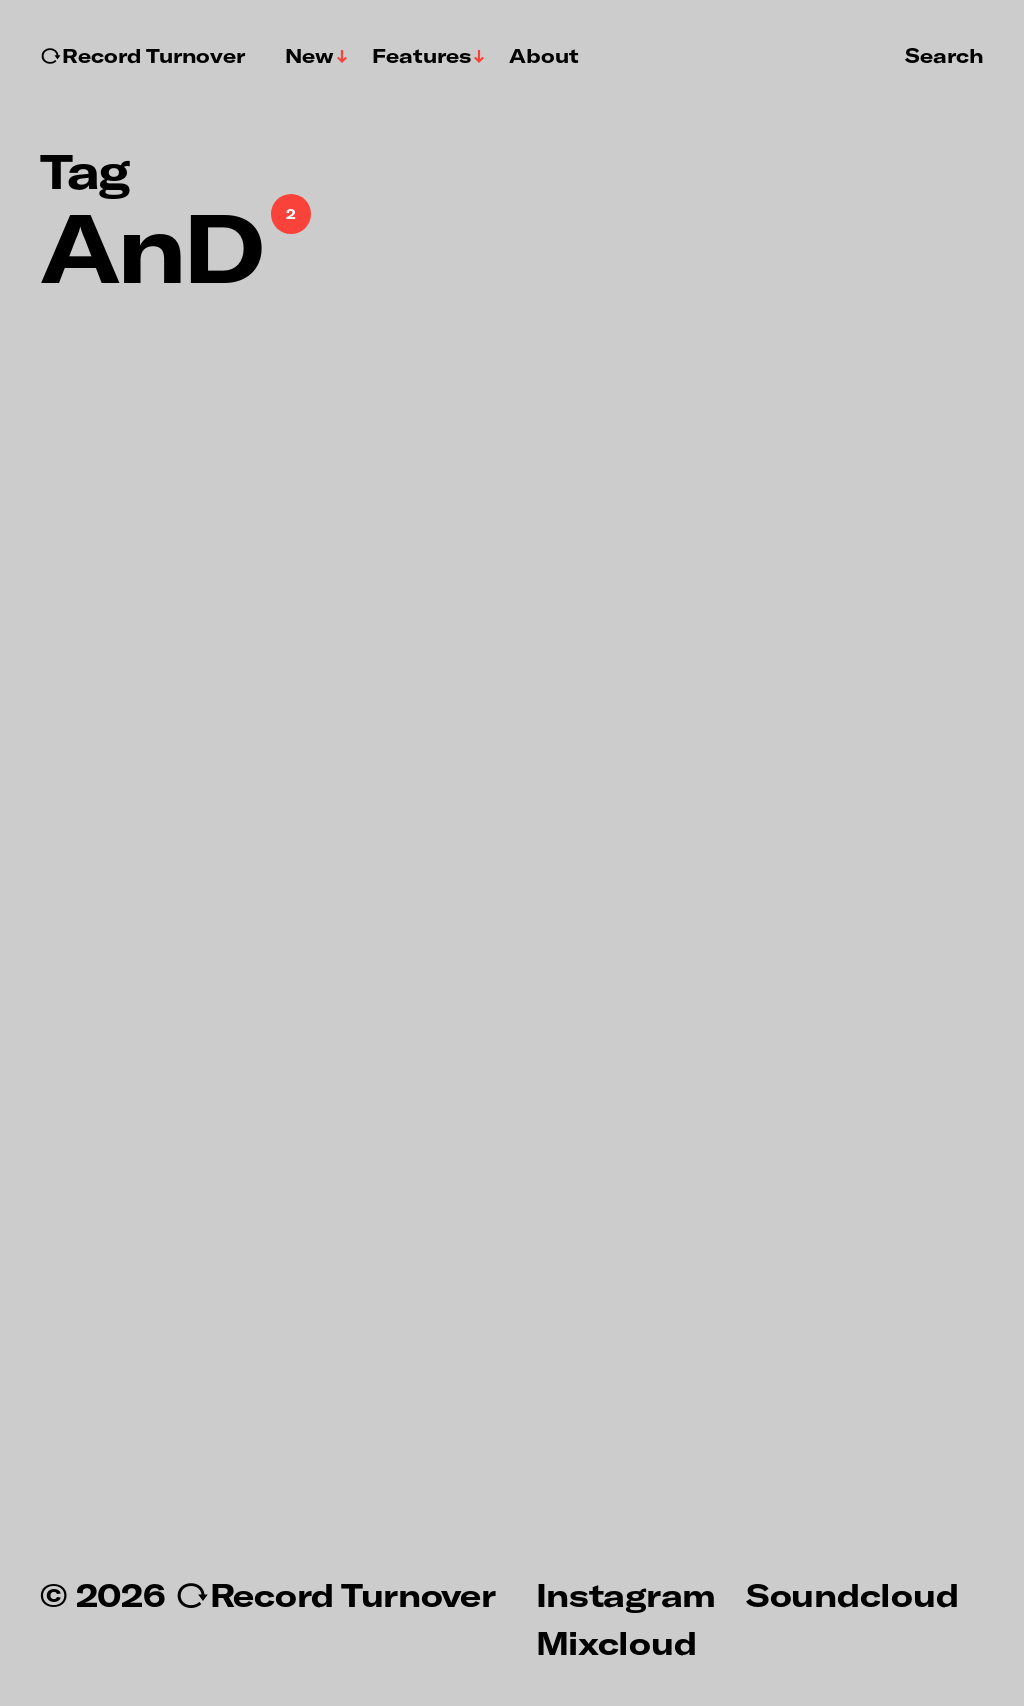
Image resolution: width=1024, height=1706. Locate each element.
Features (421, 55)
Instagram (626, 1594)
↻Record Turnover (142, 55)
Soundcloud (852, 1594)
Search (944, 55)
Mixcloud (616, 1642)
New (309, 55)
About (544, 55)
